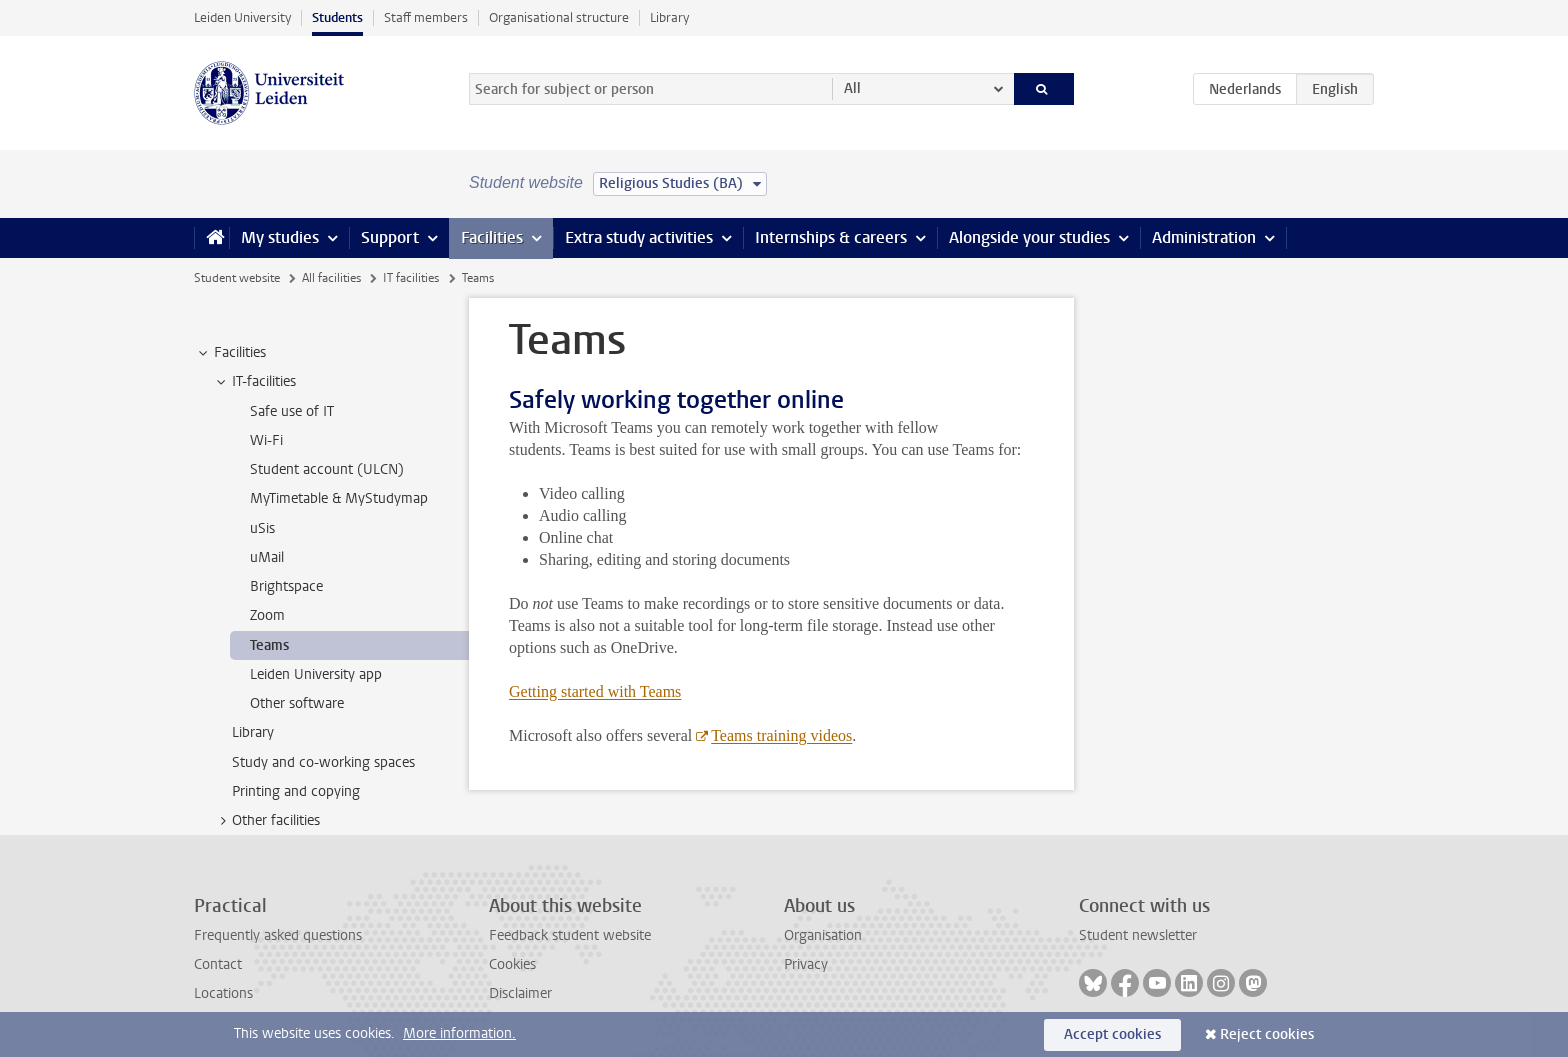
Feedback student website (570, 935)
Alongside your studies (1029, 237)
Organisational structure (559, 17)
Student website (237, 278)
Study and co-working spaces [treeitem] (323, 762)
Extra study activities (639, 237)
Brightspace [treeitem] (286, 586)
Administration (1204, 237)
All (852, 88)
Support (390, 237)
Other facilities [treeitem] (266, 821)
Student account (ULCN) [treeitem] (327, 469)
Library (669, 17)
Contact (218, 964)
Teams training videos (781, 735)
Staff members (426, 17)
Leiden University (242, 17)
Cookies (512, 964)
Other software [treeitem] (297, 703)
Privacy (806, 964)
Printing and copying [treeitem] (296, 791)
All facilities (331, 278)
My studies (280, 237)
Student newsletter (1138, 935)
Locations (223, 993)
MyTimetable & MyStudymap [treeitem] (339, 498)
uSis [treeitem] (262, 528)
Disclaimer (520, 993)
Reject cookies (1267, 1034)
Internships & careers (831, 237)
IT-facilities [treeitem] (254, 382)
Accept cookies (1112, 1034)
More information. (459, 1033)
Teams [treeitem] (269, 645)
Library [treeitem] (253, 732)
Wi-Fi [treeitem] (266, 440)
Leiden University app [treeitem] (316, 674)
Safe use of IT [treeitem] (292, 411)
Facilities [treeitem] (230, 353)
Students (337, 17)
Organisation (823, 935)
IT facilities (411, 278)
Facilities (492, 237)
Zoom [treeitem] (267, 615)
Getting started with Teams (595, 691)
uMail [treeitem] (267, 557)
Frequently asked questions (278, 935)
